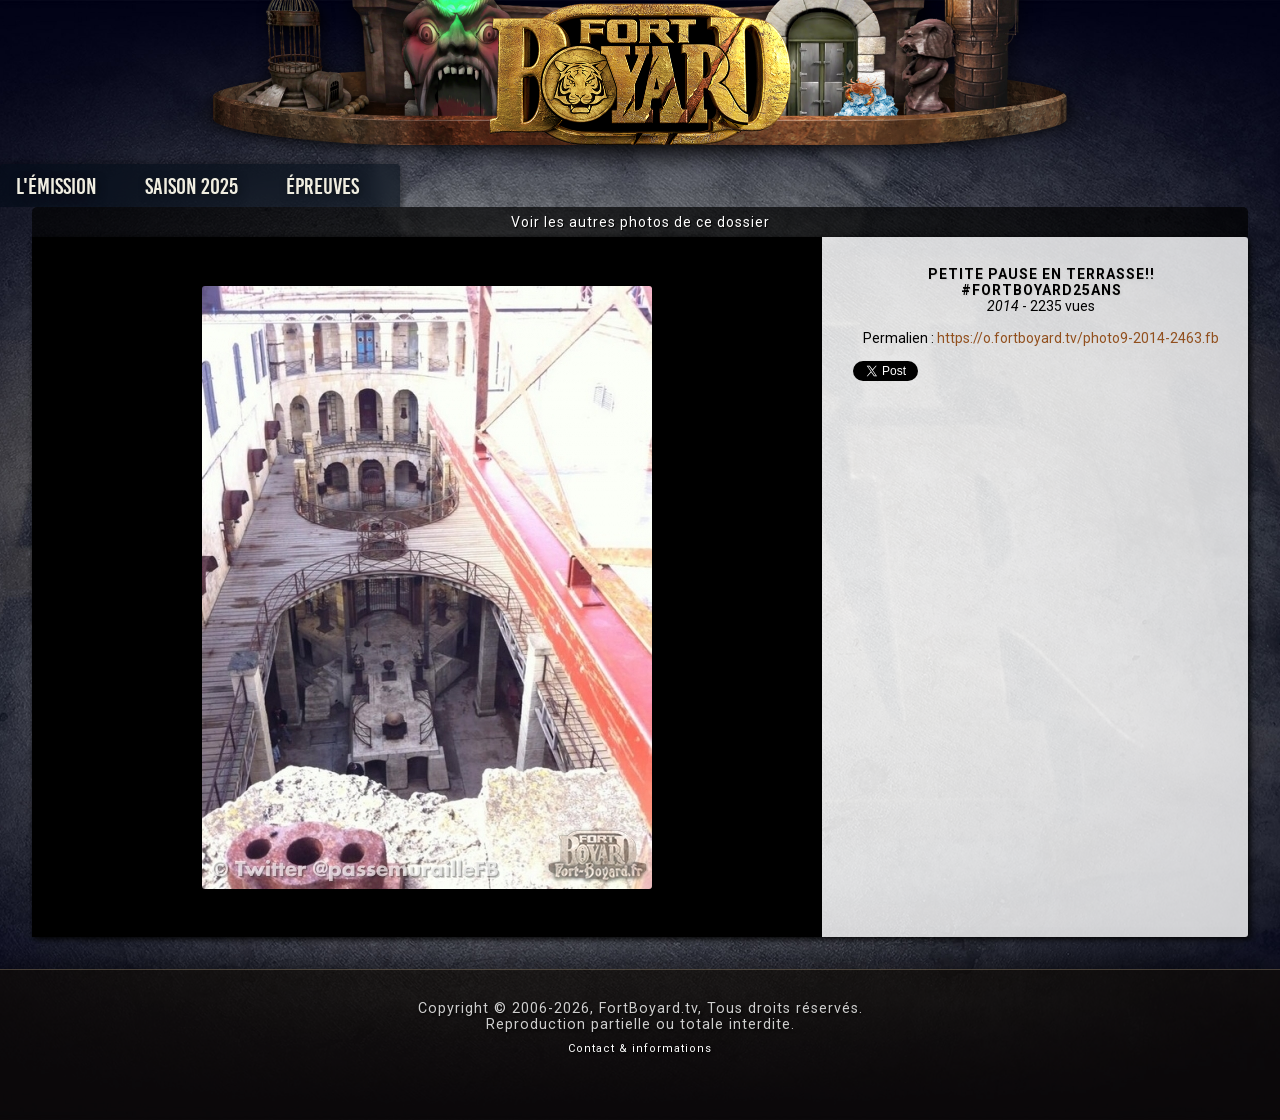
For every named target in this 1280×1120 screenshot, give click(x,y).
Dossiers (779, 191)
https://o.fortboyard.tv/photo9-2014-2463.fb (1078, 338)
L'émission (192, 191)
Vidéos (671, 191)
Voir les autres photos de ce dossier (640, 222)
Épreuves (458, 191)
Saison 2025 (327, 191)
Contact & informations (640, 1048)
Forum (886, 191)
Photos (570, 191)
